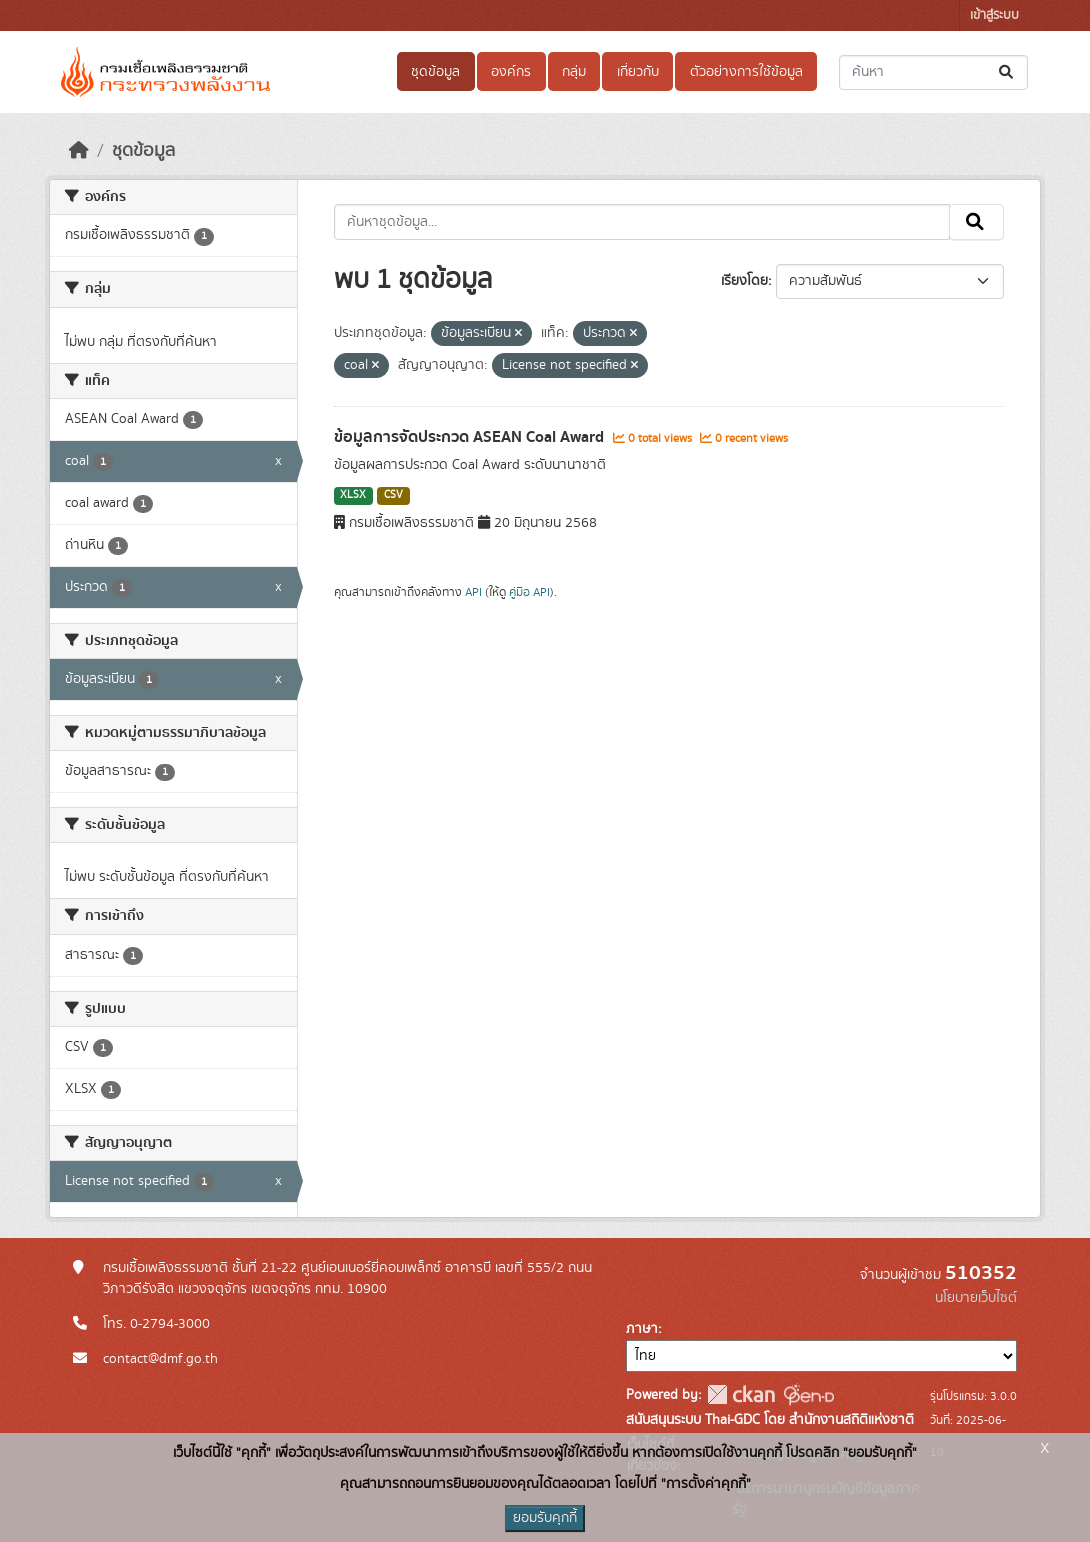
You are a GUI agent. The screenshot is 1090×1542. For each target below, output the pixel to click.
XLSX (353, 495)
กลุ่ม (574, 72)
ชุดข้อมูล (435, 72)
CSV (393, 495)
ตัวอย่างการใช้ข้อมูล (746, 72)
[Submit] (1007, 72)
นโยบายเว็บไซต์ (976, 1298)
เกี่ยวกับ (638, 72)
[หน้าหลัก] (79, 151)
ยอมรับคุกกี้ (545, 1518)
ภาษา (642, 1329)
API (473, 592)
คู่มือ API (529, 592)
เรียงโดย (744, 281)
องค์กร (511, 72)
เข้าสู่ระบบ (994, 15)
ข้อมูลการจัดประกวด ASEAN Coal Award (471, 437)
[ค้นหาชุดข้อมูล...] (933, 72)
